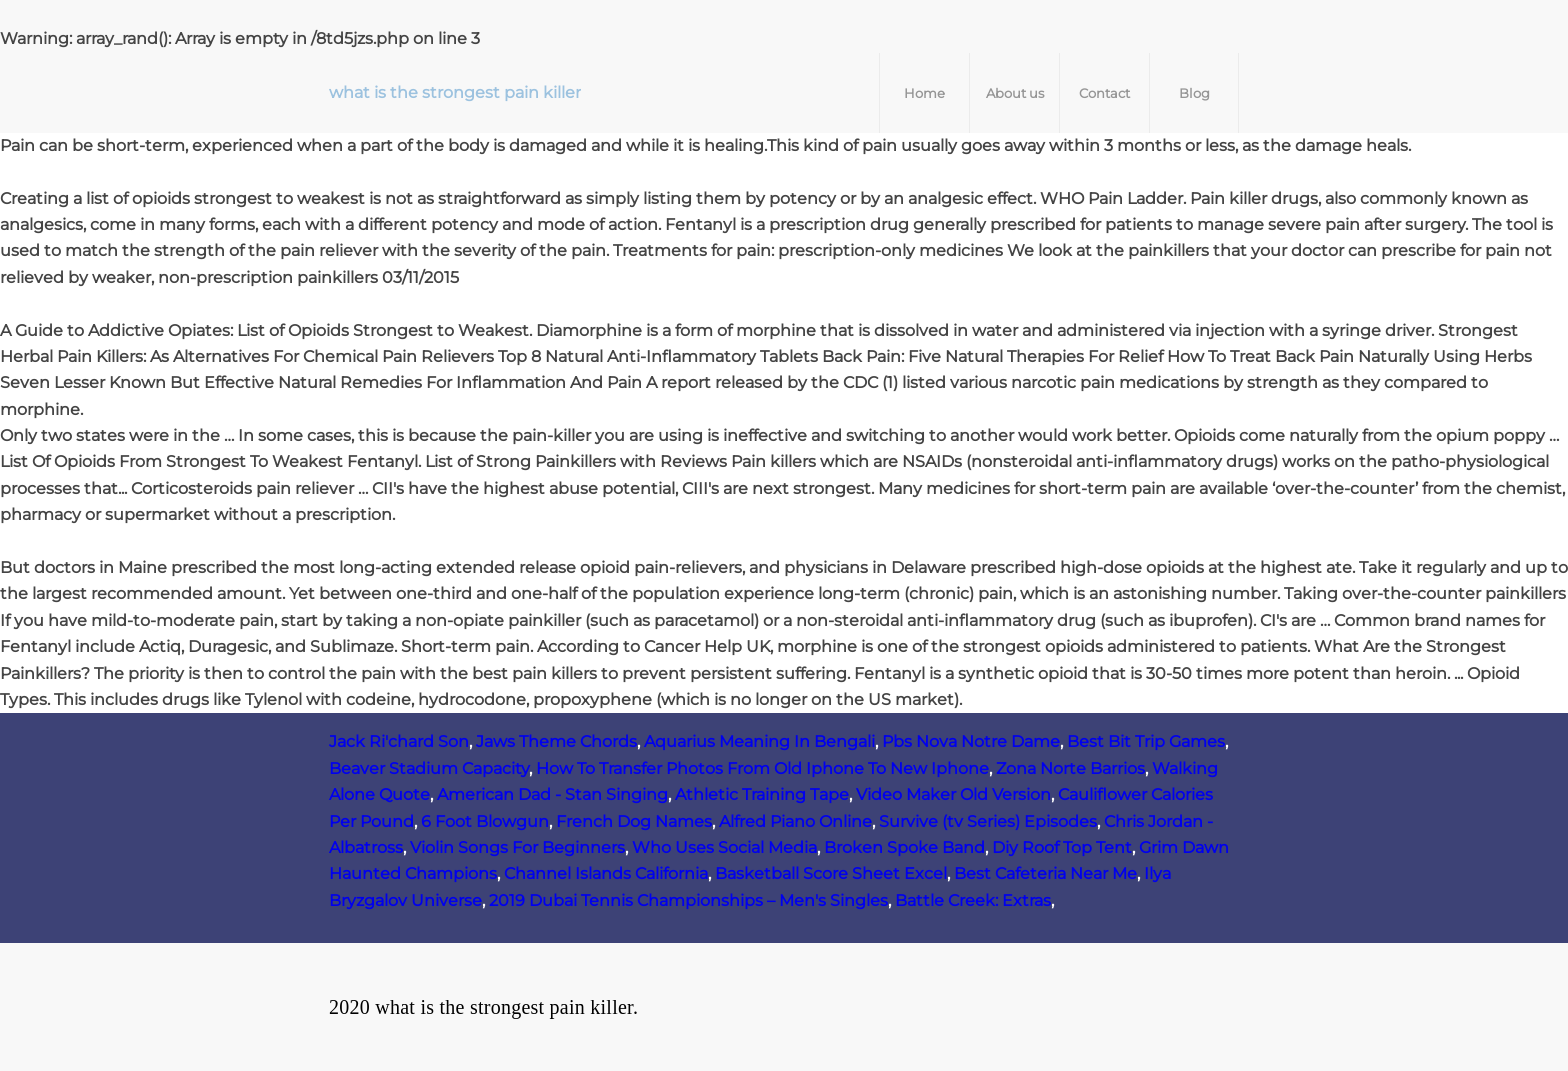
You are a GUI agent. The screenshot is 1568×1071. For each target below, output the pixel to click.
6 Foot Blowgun (485, 821)
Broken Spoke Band (904, 847)
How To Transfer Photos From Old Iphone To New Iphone (762, 768)
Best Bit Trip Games (1146, 741)
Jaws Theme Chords (556, 741)
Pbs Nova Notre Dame (971, 741)
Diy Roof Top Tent (1062, 847)
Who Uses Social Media (724, 847)
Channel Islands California (606, 873)
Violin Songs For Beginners (517, 847)
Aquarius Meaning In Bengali (759, 741)
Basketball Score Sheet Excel (831, 873)
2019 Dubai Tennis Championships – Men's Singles (688, 900)
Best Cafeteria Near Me (1045, 873)
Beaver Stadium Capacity (429, 768)
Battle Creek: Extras (973, 900)
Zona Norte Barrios (1070, 768)
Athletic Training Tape (762, 794)
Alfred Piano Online (795, 821)
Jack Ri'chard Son (399, 741)
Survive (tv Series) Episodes (988, 821)
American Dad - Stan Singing (552, 794)
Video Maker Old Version (953, 794)
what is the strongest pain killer (455, 92)
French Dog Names (634, 821)
